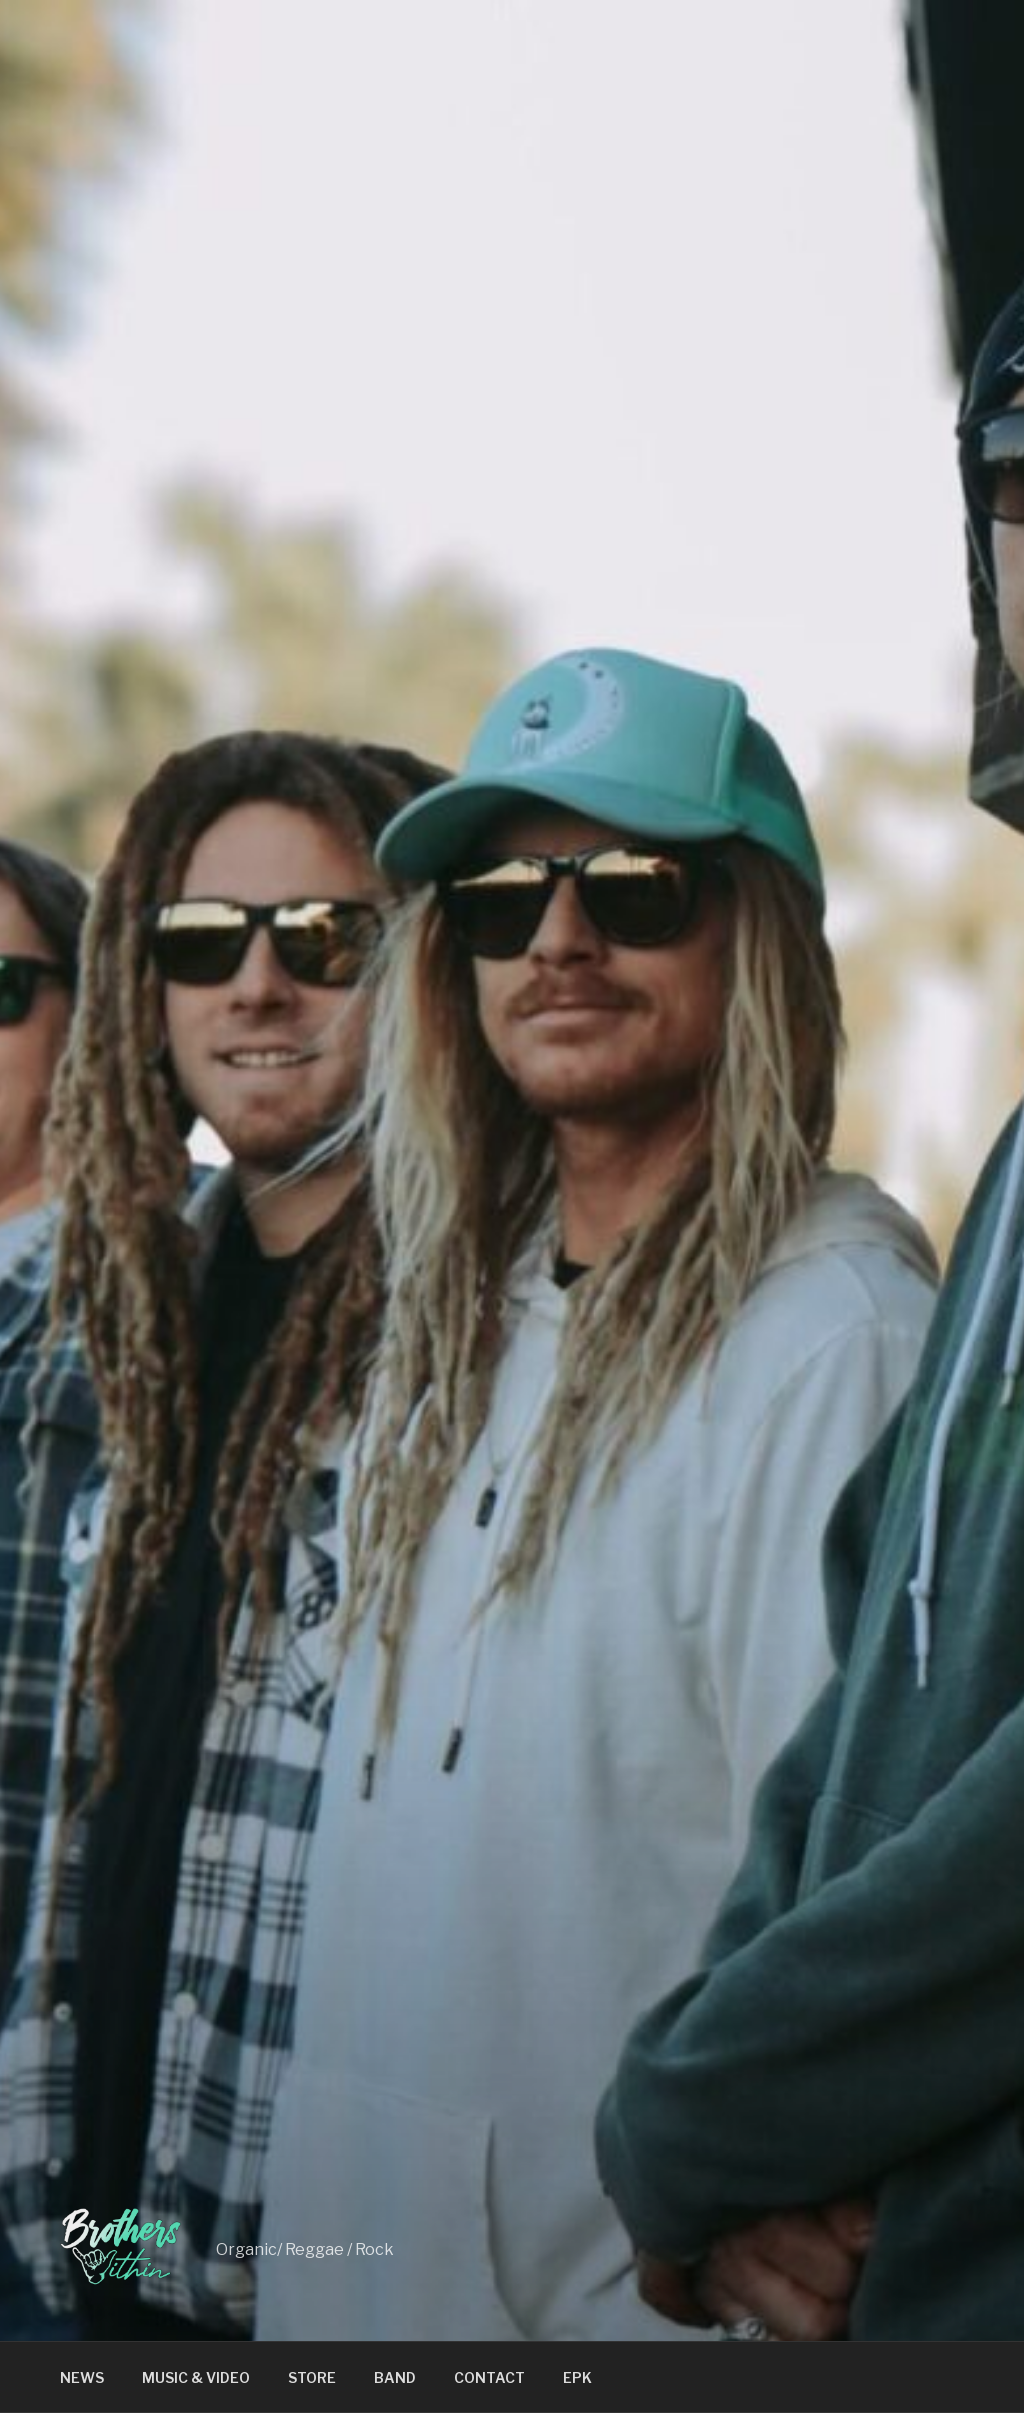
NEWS (82, 2377)
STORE (312, 2377)
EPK (577, 2377)
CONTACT (489, 2377)
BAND (395, 2377)
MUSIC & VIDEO (196, 2377)
